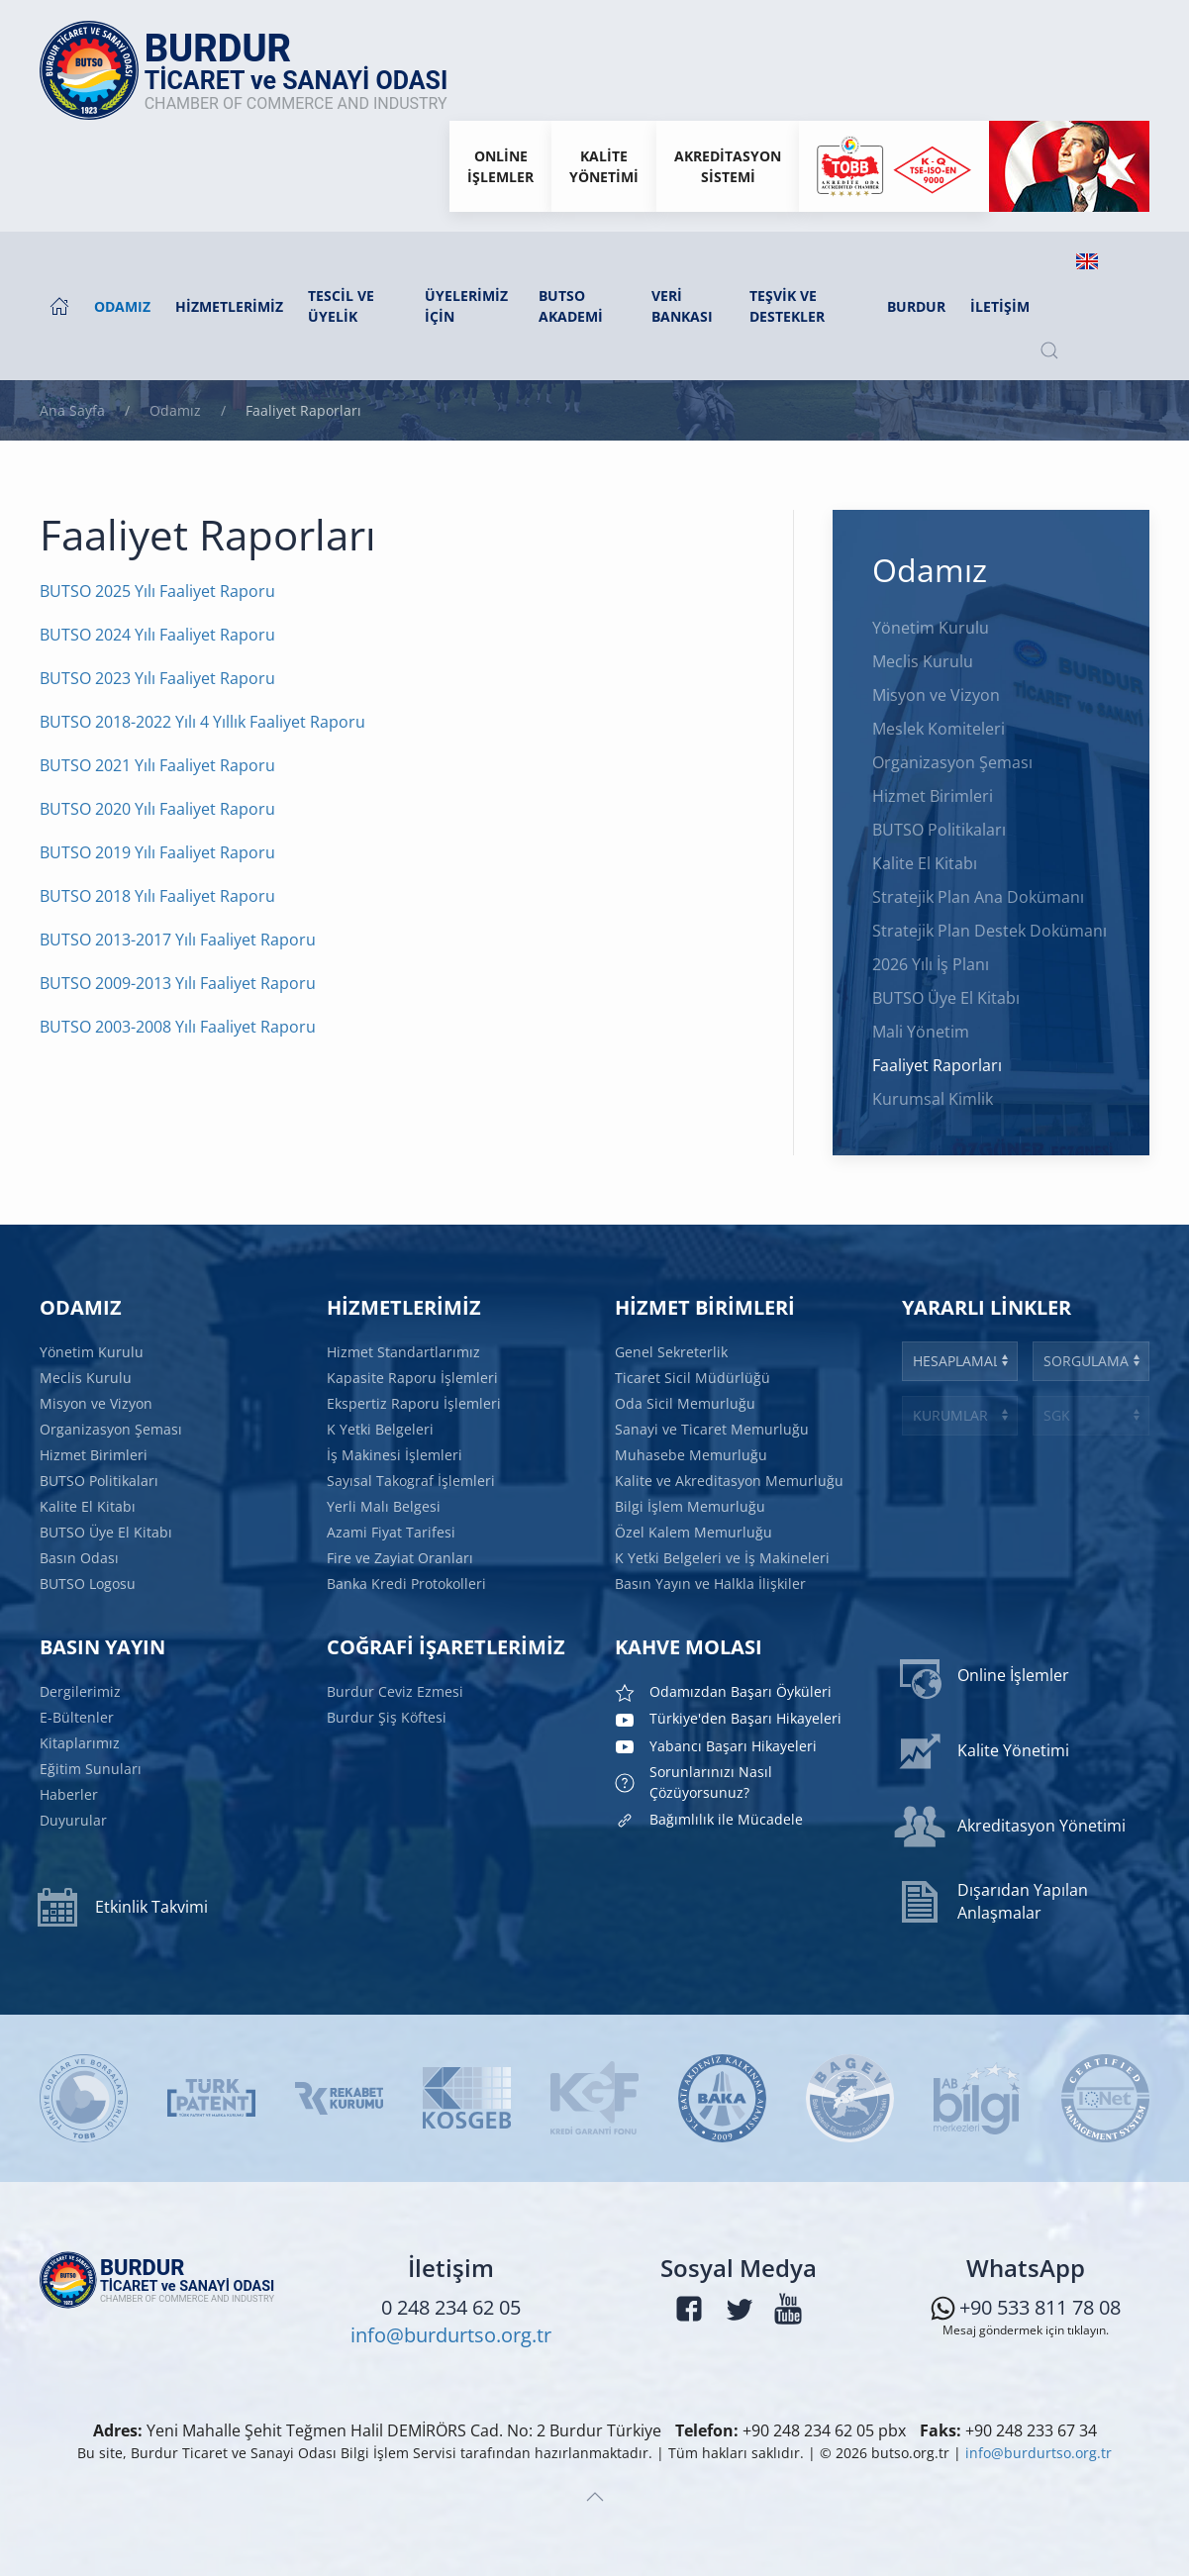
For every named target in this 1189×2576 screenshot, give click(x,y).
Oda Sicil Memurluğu (686, 1405)
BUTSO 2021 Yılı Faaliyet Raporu (157, 765)
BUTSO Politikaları (939, 830)
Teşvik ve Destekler (787, 306)
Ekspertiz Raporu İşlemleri (416, 1405)
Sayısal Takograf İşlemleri (413, 1479)
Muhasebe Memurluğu (692, 1454)
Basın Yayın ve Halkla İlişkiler (711, 1579)
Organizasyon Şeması (952, 762)
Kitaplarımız (82, 1742)
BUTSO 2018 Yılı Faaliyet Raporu (157, 896)
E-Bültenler (79, 1718)
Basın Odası (82, 1554)
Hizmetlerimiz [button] (229, 306)
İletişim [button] (1000, 306)
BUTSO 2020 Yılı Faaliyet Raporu (157, 809)
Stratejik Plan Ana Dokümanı (978, 897)
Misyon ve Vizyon (936, 695)
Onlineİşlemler (500, 166)
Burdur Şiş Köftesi (389, 1716)
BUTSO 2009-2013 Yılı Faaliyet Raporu (178, 983)
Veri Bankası (682, 306)
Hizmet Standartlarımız (406, 1355)
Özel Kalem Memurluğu (694, 1529)
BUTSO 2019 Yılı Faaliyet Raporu (157, 852)
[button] (1049, 350)
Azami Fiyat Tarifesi (393, 1529)
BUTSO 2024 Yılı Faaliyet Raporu (157, 634)
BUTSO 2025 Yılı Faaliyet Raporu (157, 591)
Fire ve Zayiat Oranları (402, 1554)
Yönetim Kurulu (930, 628)
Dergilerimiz (83, 1693)
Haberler (72, 1793)
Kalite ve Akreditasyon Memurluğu (729, 1479)
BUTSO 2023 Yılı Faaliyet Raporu (157, 678)
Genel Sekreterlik (673, 1355)
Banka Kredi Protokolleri (408, 1579)
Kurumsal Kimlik (932, 1099)
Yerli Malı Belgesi (387, 1505)
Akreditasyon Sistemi (727, 166)
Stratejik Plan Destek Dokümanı (989, 930)
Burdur (916, 306)
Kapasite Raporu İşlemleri (414, 1380)
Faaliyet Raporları (937, 1065)
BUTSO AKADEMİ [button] (571, 306)
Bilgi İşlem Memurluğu (691, 1505)
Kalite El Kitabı (924, 863)
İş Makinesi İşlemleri (397, 1454)
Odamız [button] (122, 306)
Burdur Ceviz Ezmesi (397, 1691)
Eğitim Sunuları (93, 1767)
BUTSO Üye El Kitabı (946, 998)
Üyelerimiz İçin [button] (466, 306)
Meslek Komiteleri (938, 729)
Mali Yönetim (920, 1031)
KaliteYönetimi (604, 166)
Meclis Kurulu (922, 661)
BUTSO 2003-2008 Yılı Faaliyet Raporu (178, 1027)
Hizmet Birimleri (932, 796)
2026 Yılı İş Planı (930, 964)
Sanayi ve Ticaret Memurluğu (712, 1429)
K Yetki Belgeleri (383, 1429)
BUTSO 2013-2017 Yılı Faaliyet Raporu (178, 939)
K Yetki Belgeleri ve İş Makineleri (722, 1554)
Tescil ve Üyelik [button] (341, 306)
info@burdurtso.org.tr (450, 2339)
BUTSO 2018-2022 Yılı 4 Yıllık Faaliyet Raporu (202, 722)
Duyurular (76, 1818)
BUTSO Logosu (90, 1579)
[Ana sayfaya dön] (254, 70)
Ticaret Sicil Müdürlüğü (693, 1380)
